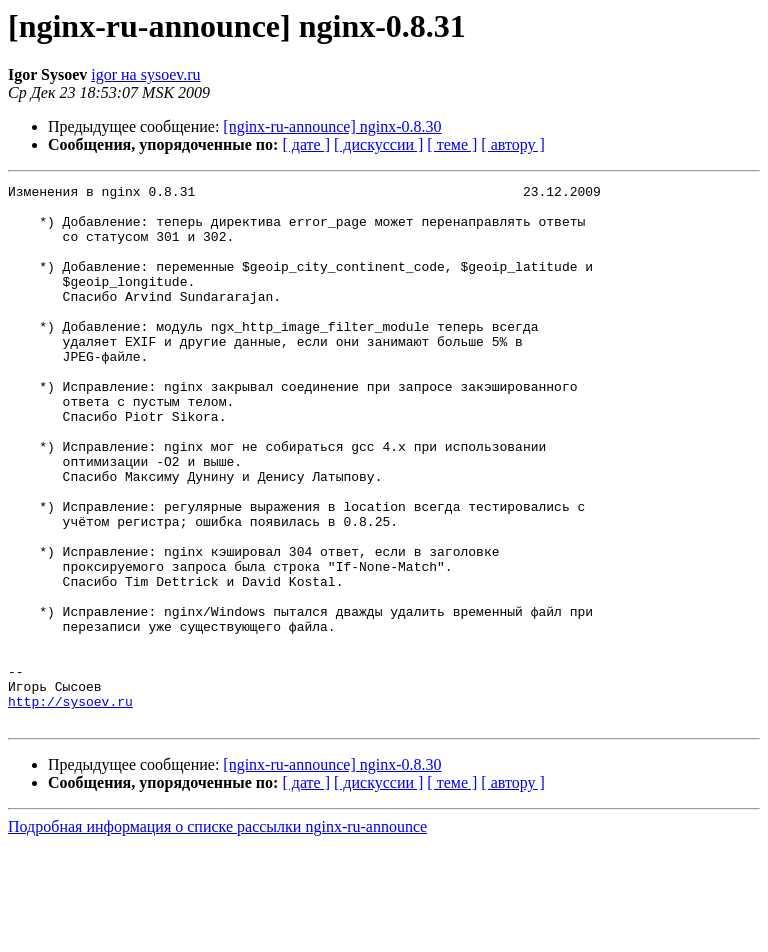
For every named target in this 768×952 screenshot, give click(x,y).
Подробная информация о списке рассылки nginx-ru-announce (217, 934)
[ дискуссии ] (378, 144)
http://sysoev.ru (70, 806)
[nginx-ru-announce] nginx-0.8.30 (332, 126)
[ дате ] (306, 144)
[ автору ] (512, 144)
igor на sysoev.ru (145, 74)
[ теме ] (452, 144)
